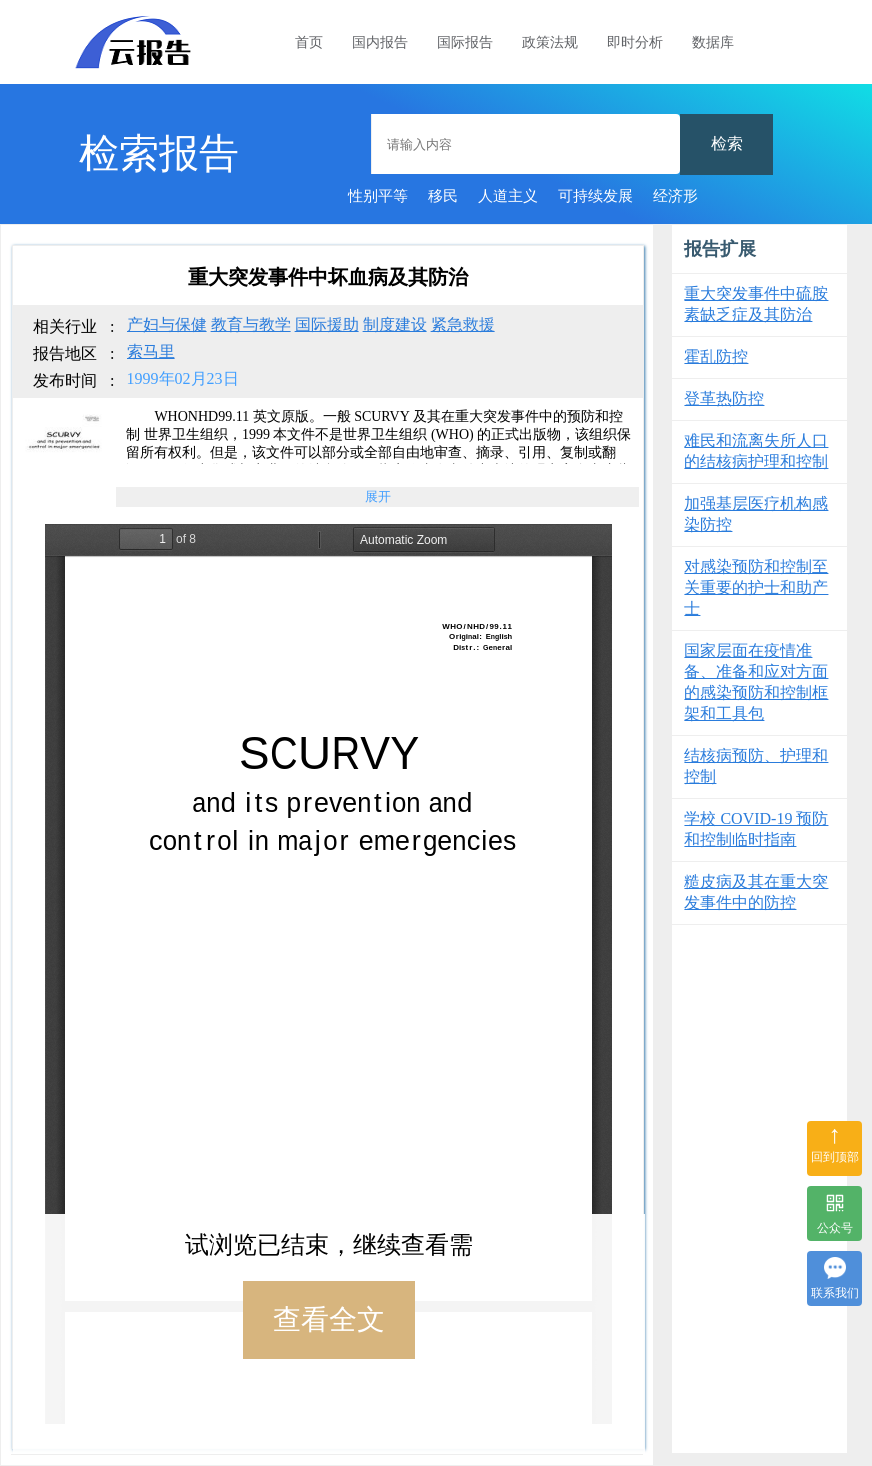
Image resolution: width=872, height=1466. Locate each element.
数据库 (713, 42)
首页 (309, 42)
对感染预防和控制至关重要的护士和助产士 (756, 587)
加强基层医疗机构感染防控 (756, 514)
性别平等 (378, 196)
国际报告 (465, 42)
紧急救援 (463, 324)
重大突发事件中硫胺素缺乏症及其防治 (756, 304)
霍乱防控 (716, 356)
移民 (443, 196)
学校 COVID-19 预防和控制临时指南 (756, 829)
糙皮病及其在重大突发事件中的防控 (756, 892)
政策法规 (550, 42)
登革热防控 (724, 398)
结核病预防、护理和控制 (756, 766)
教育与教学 (251, 324)
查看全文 (329, 1319)
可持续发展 (595, 196)
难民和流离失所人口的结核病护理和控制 (756, 451)
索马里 (151, 351)
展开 (378, 496)
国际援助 (327, 324)
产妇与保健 (167, 324)
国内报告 (380, 42)
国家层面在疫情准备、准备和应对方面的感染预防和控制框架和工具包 (756, 682)
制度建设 (395, 324)
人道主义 (508, 196)
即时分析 (635, 42)
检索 (727, 143)
